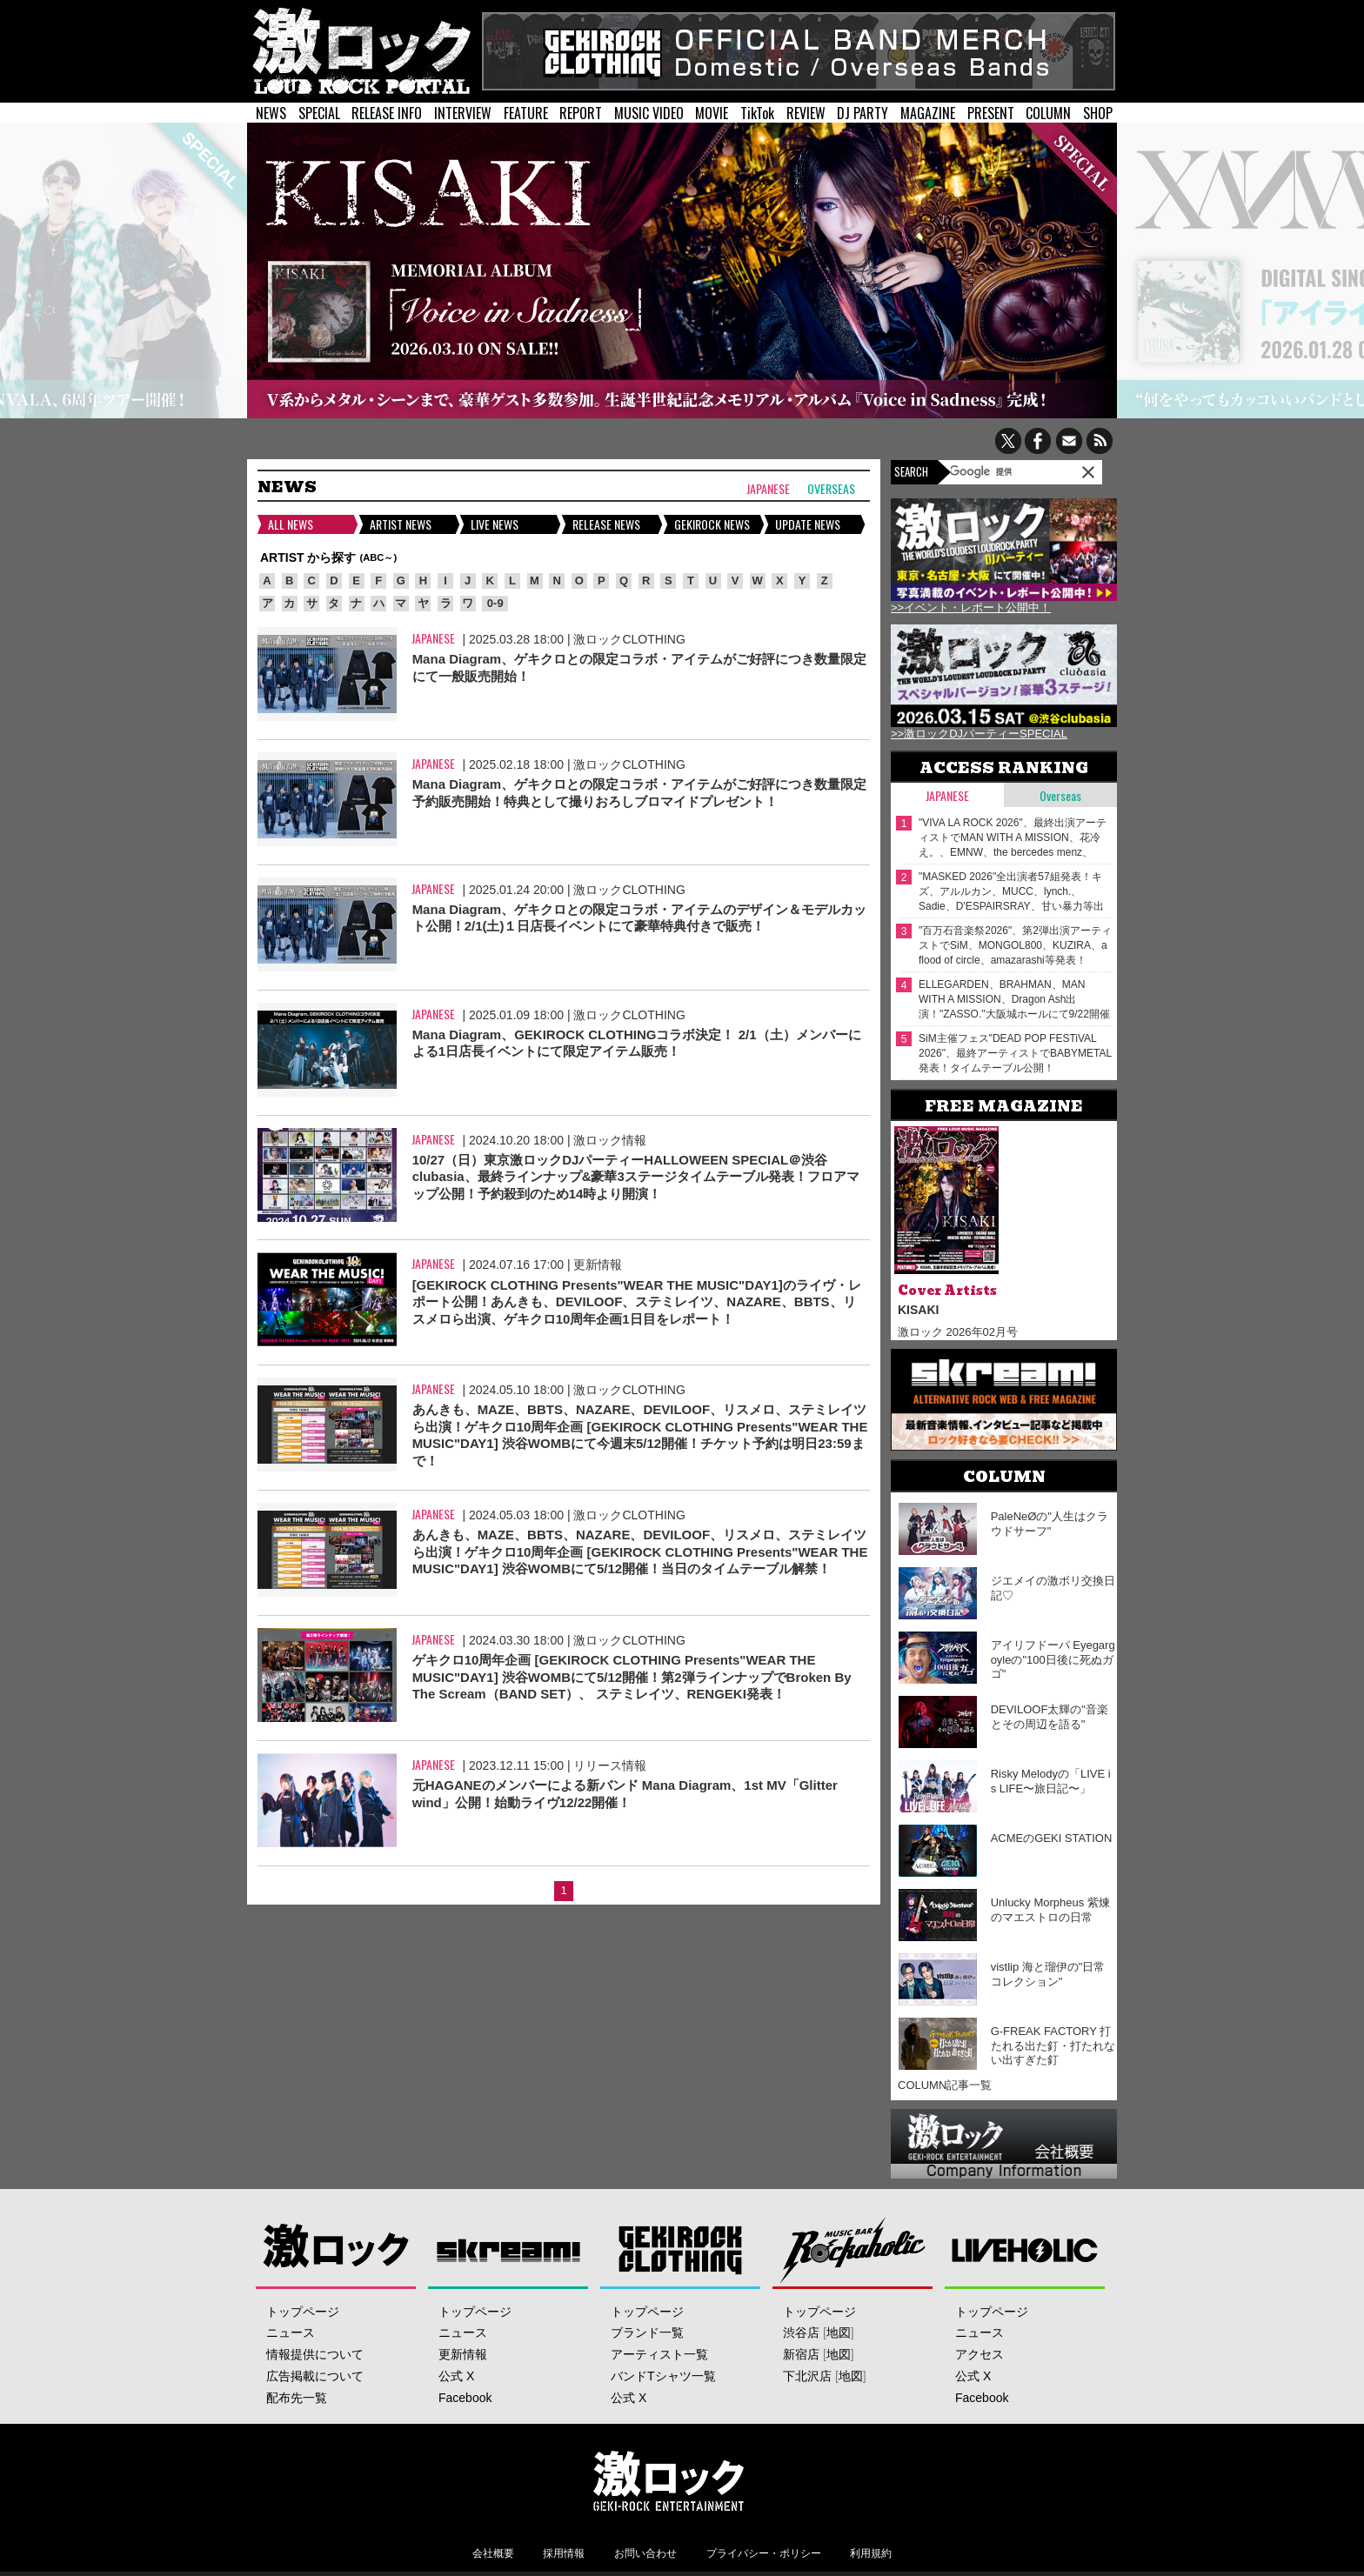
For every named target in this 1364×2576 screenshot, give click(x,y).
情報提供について (315, 2354)
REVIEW (806, 113)
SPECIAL (319, 113)
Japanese (768, 489)
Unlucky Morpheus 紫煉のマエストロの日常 (1050, 1910)
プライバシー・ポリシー (763, 2553)
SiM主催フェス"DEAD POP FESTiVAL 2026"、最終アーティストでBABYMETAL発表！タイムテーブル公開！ (1015, 1053)
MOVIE (711, 113)
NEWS (271, 113)
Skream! (508, 2249)
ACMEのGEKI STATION (1052, 1838)
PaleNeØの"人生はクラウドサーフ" (1049, 1524)
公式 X (456, 2376)
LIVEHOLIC (1025, 2249)
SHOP (1098, 113)
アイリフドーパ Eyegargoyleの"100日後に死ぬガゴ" (1053, 1659)
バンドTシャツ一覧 (663, 2376)
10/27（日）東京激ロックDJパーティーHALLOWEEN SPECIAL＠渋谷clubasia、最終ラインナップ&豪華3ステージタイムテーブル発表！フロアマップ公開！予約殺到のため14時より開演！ (635, 1176)
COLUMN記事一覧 (945, 2085)
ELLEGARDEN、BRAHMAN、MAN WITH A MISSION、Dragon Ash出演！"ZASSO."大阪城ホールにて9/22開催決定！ (1014, 999)
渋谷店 (801, 2332)
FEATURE (526, 113)
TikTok (757, 113)
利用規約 (871, 2553)
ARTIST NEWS (400, 524)
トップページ (302, 2312)
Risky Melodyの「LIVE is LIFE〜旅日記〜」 (1051, 1781)
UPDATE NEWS (807, 524)
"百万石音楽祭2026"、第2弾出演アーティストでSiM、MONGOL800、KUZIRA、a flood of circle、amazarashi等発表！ (1015, 945)
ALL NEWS (290, 524)
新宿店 (801, 2354)
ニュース (290, 2332)
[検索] (994, 471)
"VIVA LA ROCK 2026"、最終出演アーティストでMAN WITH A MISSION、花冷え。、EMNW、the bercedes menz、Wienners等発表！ (1013, 838)
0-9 (495, 603)
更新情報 (597, 1264)
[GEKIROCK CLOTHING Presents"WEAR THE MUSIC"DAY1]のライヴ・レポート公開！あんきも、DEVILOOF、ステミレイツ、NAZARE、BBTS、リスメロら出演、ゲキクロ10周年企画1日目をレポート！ (636, 1302)
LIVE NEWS (494, 524)
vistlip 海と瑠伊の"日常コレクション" (1048, 1974)
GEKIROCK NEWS (712, 524)
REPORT (580, 113)
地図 (838, 2332)
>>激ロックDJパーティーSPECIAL (979, 733)
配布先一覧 (296, 2398)
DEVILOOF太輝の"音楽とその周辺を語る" (1049, 1717)
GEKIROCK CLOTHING (680, 2249)
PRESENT (990, 113)
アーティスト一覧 (659, 2354)
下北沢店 (807, 2376)
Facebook (464, 2398)
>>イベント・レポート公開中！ (971, 607)
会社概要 (493, 2553)
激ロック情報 (609, 1140)
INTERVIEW (462, 113)
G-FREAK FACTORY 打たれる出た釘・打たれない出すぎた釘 (1053, 2046)
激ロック (336, 2249)
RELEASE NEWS (606, 524)
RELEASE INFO (386, 113)
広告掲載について (315, 2376)
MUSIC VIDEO (649, 113)
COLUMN (1048, 113)
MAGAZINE (927, 113)
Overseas (831, 489)
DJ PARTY (862, 113)
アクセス (979, 2354)
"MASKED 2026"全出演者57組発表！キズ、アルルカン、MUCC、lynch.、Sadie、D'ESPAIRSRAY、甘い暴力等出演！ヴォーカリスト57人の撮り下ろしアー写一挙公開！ (1013, 892)
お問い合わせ (645, 2553)
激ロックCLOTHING (629, 639)
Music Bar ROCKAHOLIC (852, 2249)
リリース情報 (609, 1765)
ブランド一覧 (647, 2332)
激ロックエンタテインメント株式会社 (668, 2480)
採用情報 (564, 2553)
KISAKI (918, 1310)
